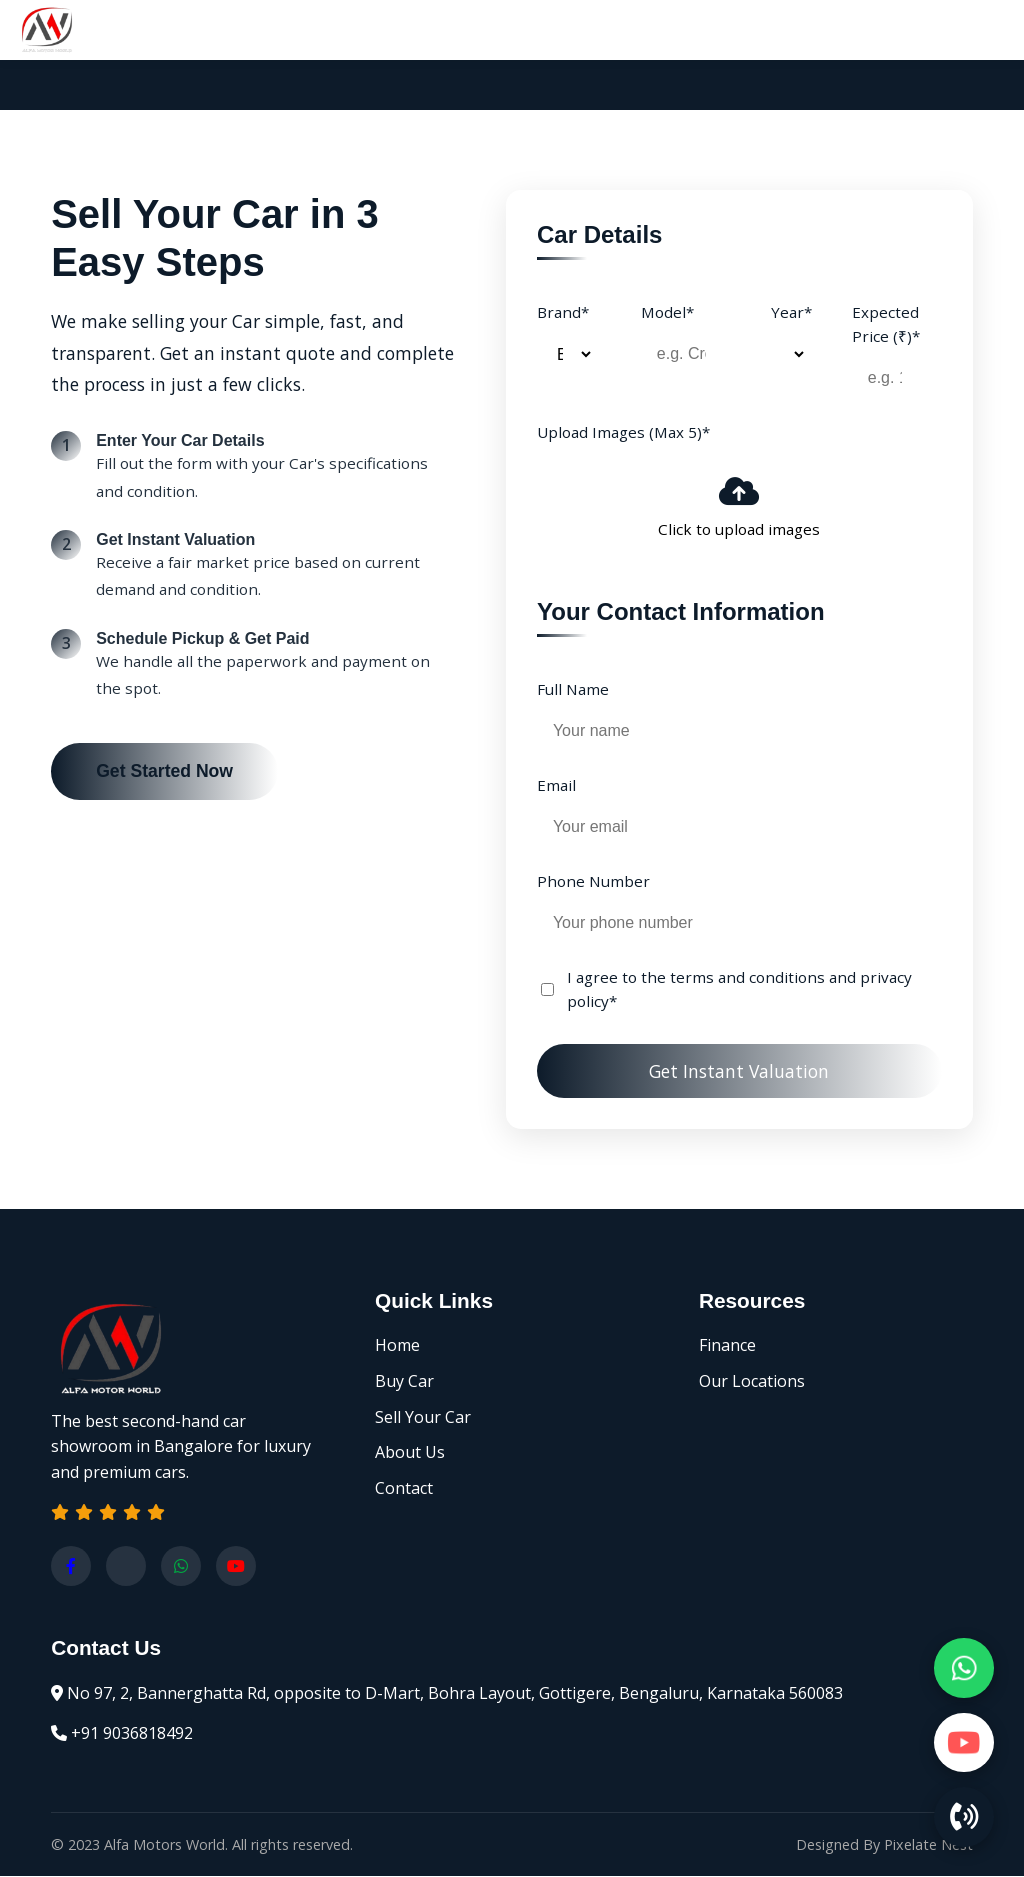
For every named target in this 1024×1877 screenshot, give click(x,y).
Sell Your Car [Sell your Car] (423, 1418)
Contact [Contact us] (404, 1489)
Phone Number (593, 881)
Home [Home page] (397, 1346)
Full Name (573, 689)
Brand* (563, 312)
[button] (108, 1513)
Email (556, 785)
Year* (791, 312)
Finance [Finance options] (727, 1346)
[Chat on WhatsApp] (964, 1667)
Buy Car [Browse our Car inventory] (404, 1382)
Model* (667, 312)
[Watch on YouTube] (964, 1742)
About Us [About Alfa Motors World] (410, 1453)
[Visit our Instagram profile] (126, 1567)
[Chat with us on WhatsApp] (181, 1567)
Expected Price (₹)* (886, 324)
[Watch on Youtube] (236, 1567)
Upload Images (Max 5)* (623, 432)
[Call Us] (964, 1817)
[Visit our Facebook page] (71, 1567)
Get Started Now (164, 771)
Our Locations (752, 1382)
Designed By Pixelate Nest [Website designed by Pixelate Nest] (884, 1845)
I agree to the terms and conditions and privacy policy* (739, 990)
